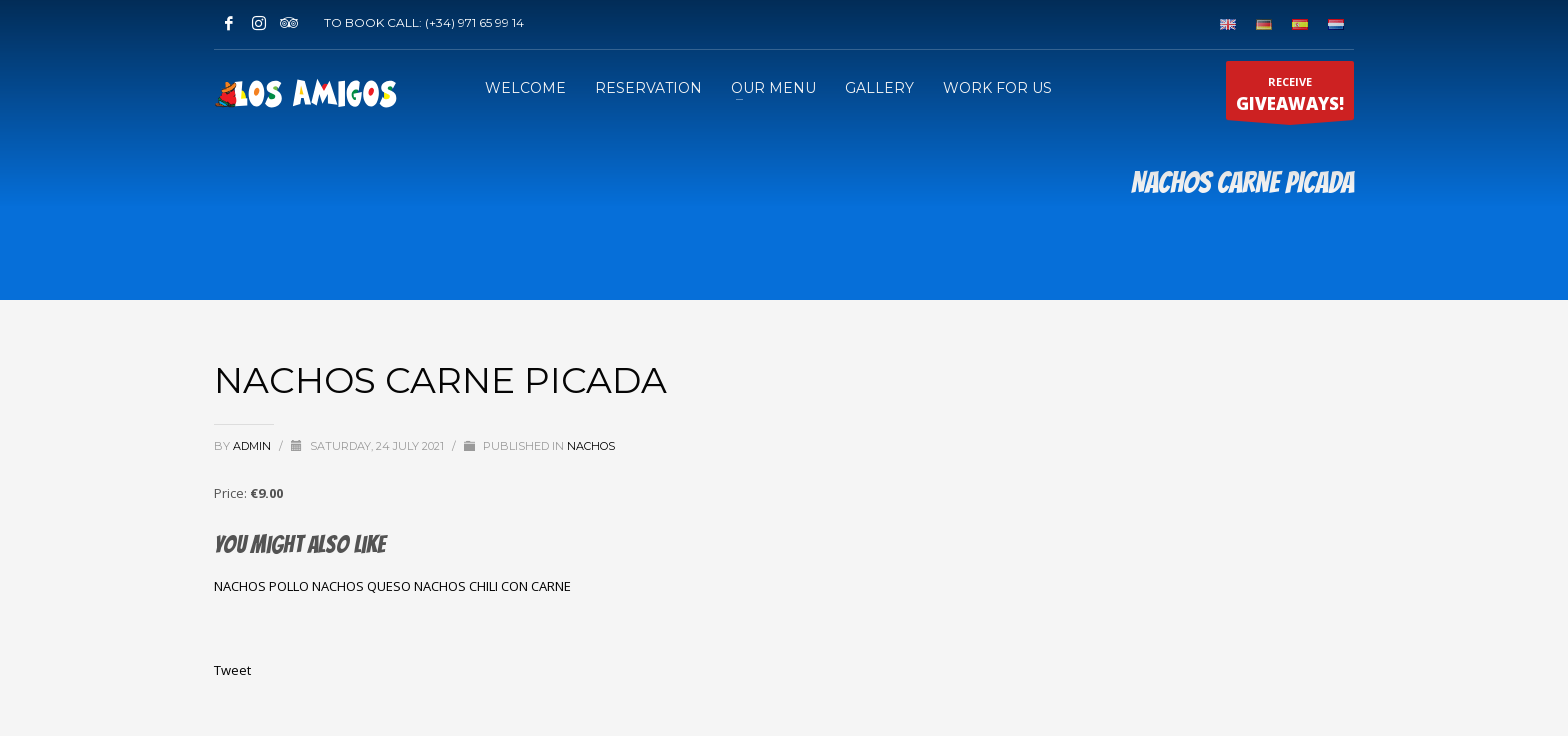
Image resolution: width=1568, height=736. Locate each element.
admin (253, 446)
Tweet (232, 670)
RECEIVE (1290, 97)
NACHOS (591, 446)
